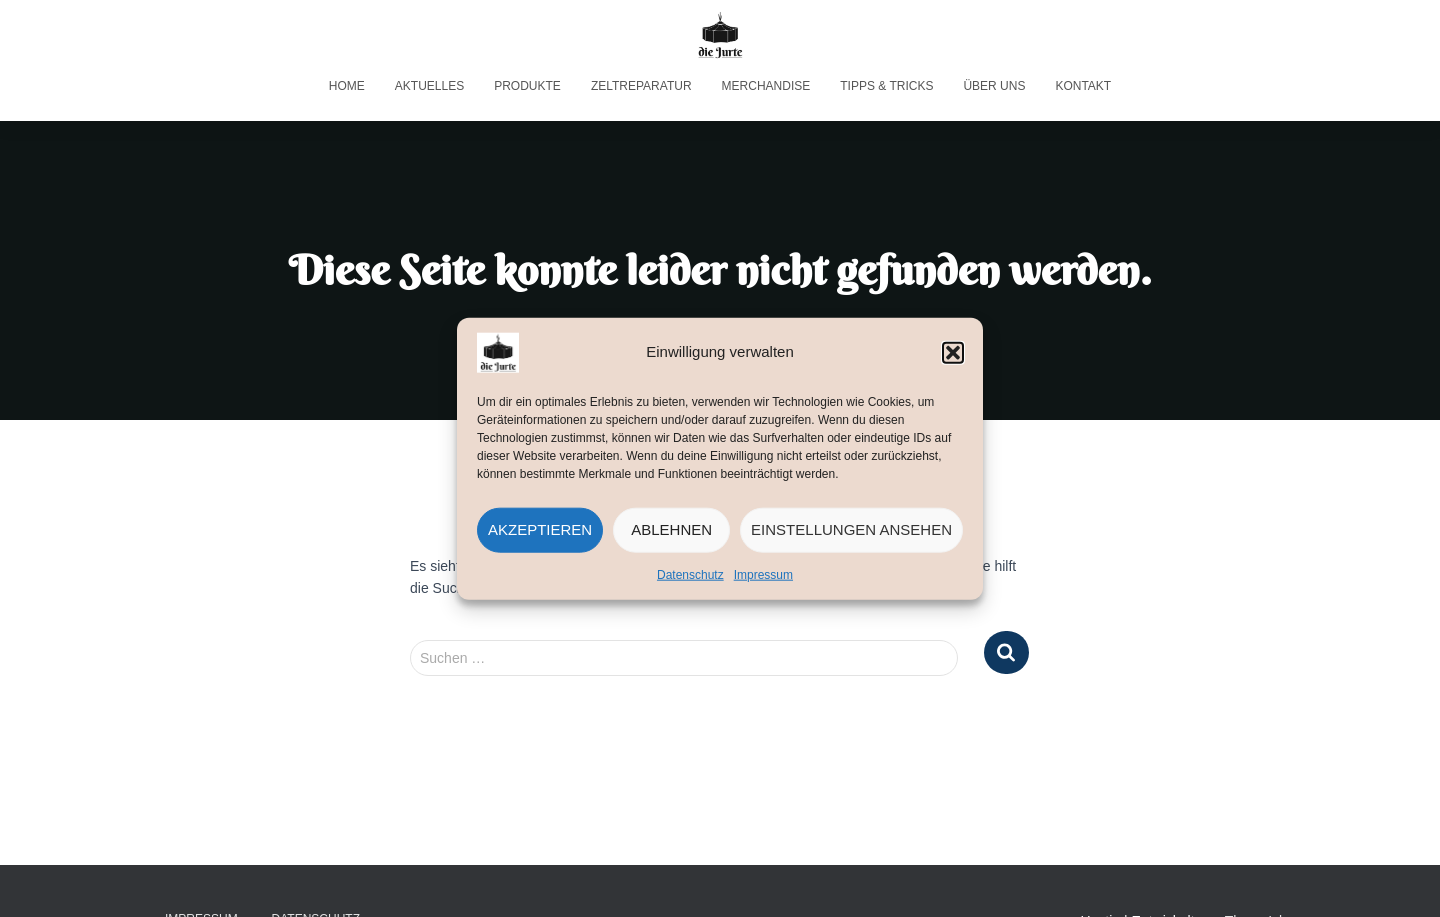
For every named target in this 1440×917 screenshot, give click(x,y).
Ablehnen (671, 529)
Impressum (763, 574)
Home (347, 86)
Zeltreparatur (641, 86)
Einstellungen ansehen (851, 529)
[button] (953, 352)
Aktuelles (429, 86)
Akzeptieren (540, 529)
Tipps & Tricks (886, 86)
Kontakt (1083, 86)
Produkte (527, 86)
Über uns (994, 86)
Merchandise (766, 86)
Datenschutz (690, 574)
